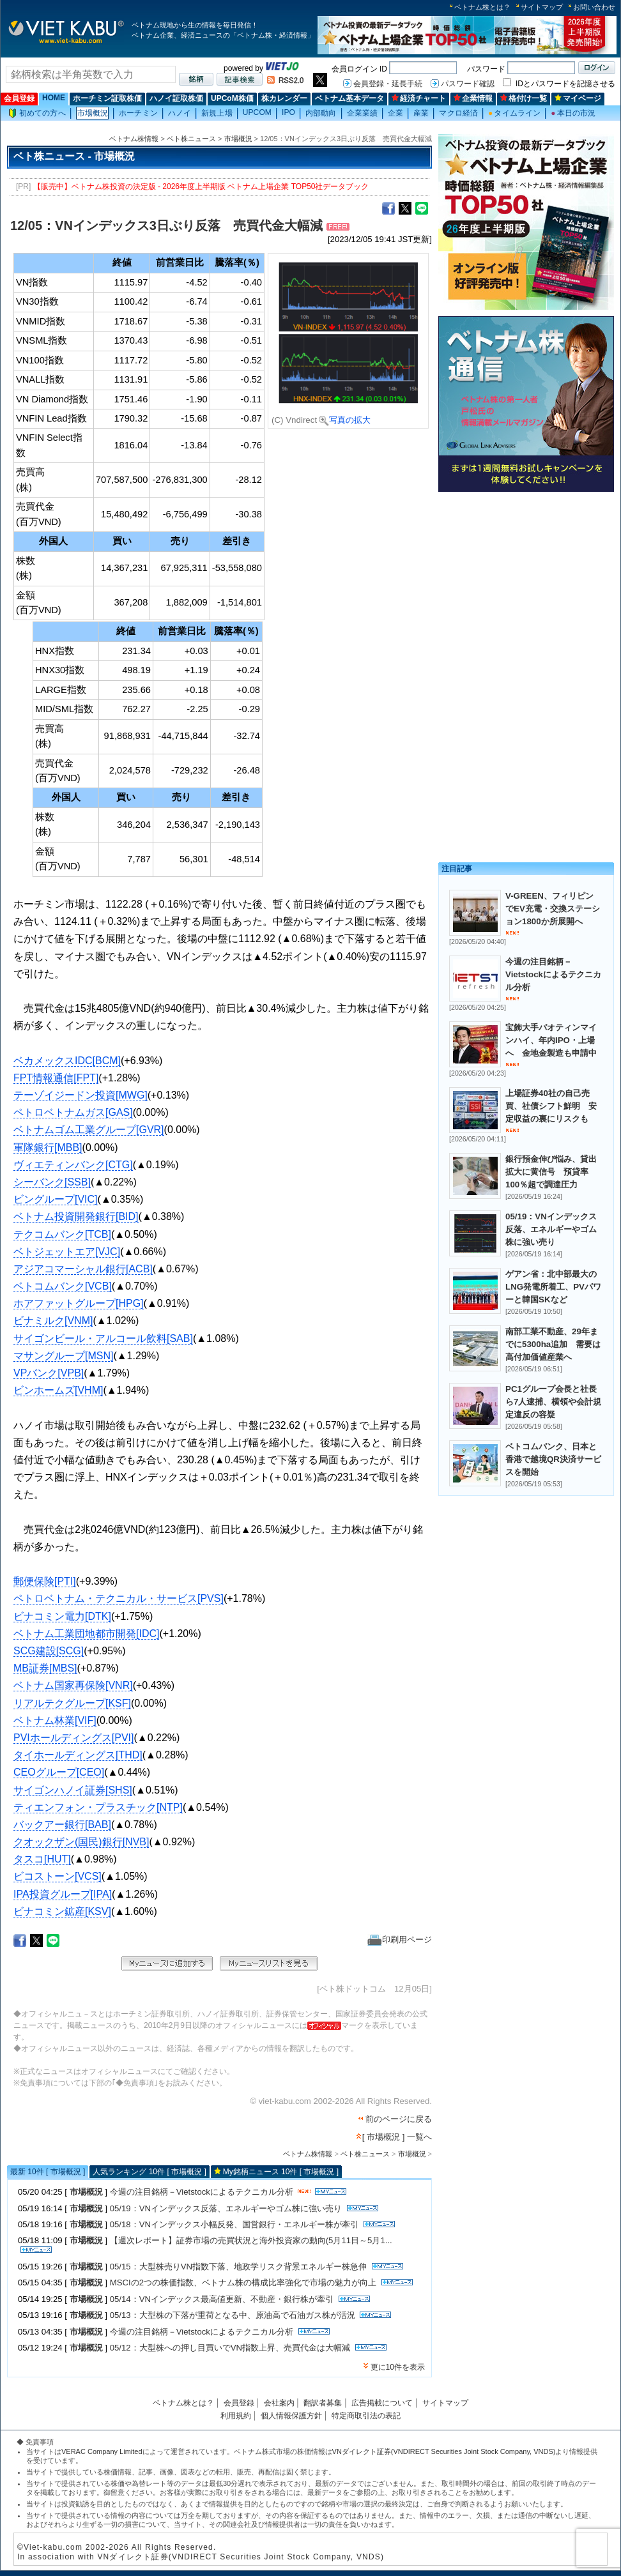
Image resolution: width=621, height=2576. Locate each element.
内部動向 (320, 113)
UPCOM (257, 112)
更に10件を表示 (398, 2367)
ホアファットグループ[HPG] (78, 1303)
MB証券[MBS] (45, 1668)
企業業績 (362, 113)
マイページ (578, 98)
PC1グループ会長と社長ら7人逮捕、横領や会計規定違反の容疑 (553, 1401)
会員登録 (19, 98)
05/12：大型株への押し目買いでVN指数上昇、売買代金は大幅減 (230, 2347)
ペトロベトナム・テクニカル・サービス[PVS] (118, 1598)
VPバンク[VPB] (48, 1373)
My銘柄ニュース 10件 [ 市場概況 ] (281, 2171)
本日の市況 (573, 113)
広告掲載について (382, 2402)
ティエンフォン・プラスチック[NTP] (98, 1807)
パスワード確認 (467, 83)
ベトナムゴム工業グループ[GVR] (88, 1129)
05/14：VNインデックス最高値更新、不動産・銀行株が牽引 (222, 2299)
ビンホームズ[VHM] (58, 1390)
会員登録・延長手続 (387, 83)
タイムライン (514, 113)
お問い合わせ (594, 7)
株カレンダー (284, 98)
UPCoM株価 (232, 98)
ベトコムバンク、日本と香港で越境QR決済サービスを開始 (553, 1459)
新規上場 (216, 113)
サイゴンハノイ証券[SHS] (72, 1790)
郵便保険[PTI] (44, 1581)
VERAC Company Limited (101, 2451)
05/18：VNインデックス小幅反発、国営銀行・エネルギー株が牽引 (234, 2224)
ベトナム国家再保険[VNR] (73, 1685)
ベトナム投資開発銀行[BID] (76, 1216)
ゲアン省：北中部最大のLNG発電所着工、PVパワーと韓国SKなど (553, 1286)
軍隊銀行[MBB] (47, 1147)
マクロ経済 (458, 113)
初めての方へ (37, 113)
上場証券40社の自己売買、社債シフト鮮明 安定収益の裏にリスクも (551, 1106)
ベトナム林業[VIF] (54, 1720)
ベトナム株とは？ (482, 7)
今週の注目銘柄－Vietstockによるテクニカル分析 (201, 2192)
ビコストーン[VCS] (57, 1876)
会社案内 (279, 2402)
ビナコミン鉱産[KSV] (62, 1911)
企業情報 (473, 98)
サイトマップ (542, 7)
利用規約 (235, 2415)
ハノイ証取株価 (176, 98)
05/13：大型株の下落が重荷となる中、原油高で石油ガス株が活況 (232, 2315)
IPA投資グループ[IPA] (62, 1894)
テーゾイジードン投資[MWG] (80, 1095)
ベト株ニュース (191, 138)
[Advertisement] (526, 586)
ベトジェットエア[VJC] (66, 1251)
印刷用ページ (399, 1939)
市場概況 (92, 113)
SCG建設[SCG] (48, 1650)
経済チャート (419, 98)
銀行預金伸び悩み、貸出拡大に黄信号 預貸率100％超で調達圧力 (551, 1171)
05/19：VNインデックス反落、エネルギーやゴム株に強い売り (226, 2208)
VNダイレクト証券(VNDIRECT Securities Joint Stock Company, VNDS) (444, 2451)
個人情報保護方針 (291, 2415)
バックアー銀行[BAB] (62, 1824)
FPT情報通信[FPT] (55, 1077)
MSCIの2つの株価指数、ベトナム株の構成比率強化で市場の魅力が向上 (243, 2282)
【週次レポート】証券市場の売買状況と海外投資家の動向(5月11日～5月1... (251, 2240)
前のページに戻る (398, 2119)
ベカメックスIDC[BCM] (67, 1060)
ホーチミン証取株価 (107, 98)
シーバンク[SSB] (52, 1182)
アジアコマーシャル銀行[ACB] (83, 1268)
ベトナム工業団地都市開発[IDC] (86, 1633)
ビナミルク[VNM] (53, 1320)
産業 (421, 113)
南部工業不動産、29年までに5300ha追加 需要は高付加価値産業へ (553, 1344)
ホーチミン (138, 113)
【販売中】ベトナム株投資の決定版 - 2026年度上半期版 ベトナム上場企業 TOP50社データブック (201, 186)
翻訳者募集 (322, 2402)
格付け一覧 (523, 98)
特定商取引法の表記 (366, 2415)
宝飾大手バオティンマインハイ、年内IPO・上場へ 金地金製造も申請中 (551, 1040)
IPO (288, 112)
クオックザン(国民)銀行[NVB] (81, 1841)
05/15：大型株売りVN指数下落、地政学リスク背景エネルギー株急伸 (238, 2266)
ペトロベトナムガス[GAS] (73, 1112)
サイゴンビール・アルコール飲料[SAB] (103, 1338)
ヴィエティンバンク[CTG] (73, 1164)
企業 (395, 113)
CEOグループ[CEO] (58, 1772)
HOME (53, 97)
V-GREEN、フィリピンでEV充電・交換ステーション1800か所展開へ (552, 908)
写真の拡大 (345, 420)
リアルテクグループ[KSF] (72, 1703)
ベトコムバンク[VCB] (62, 1286)
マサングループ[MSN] (63, 1355)
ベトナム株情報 (133, 138)
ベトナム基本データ (349, 98)
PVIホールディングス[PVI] (73, 1737)
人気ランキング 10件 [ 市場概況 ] (149, 2171)
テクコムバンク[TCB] (62, 1234)
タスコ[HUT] (42, 1859)
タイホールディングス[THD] (77, 1754)
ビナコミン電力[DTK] (62, 1616)
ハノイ (179, 113)
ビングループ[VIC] (55, 1199)
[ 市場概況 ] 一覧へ (397, 2137)
